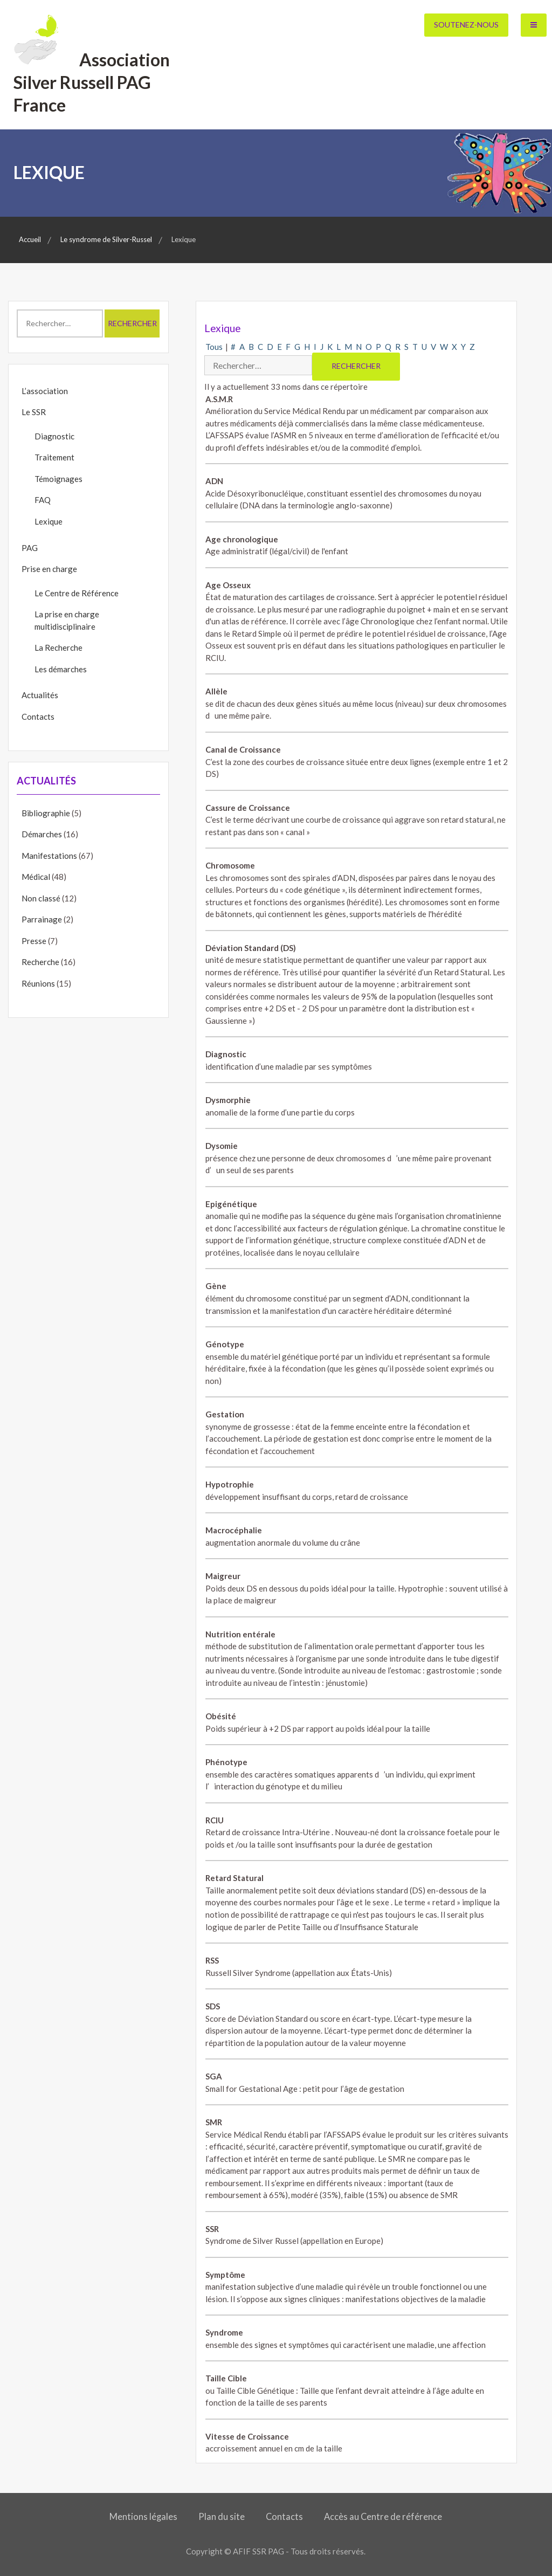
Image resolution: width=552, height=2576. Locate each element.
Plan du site (221, 2516)
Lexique (48, 521)
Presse (34, 941)
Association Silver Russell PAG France (91, 82)
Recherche (40, 962)
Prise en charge (49, 569)
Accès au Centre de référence (383, 2516)
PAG (30, 548)
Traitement (54, 457)
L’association (45, 391)
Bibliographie (46, 813)
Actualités (40, 695)
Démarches (42, 834)
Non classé (41, 898)
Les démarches (60, 669)
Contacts (38, 716)
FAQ (42, 500)
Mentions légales (143, 2516)
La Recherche (58, 647)
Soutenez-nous (466, 24)
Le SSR (34, 412)
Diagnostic (54, 436)
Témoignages (58, 479)
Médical (36, 876)
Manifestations (49, 855)
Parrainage (42, 919)
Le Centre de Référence (76, 593)
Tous (214, 347)
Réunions (38, 983)
